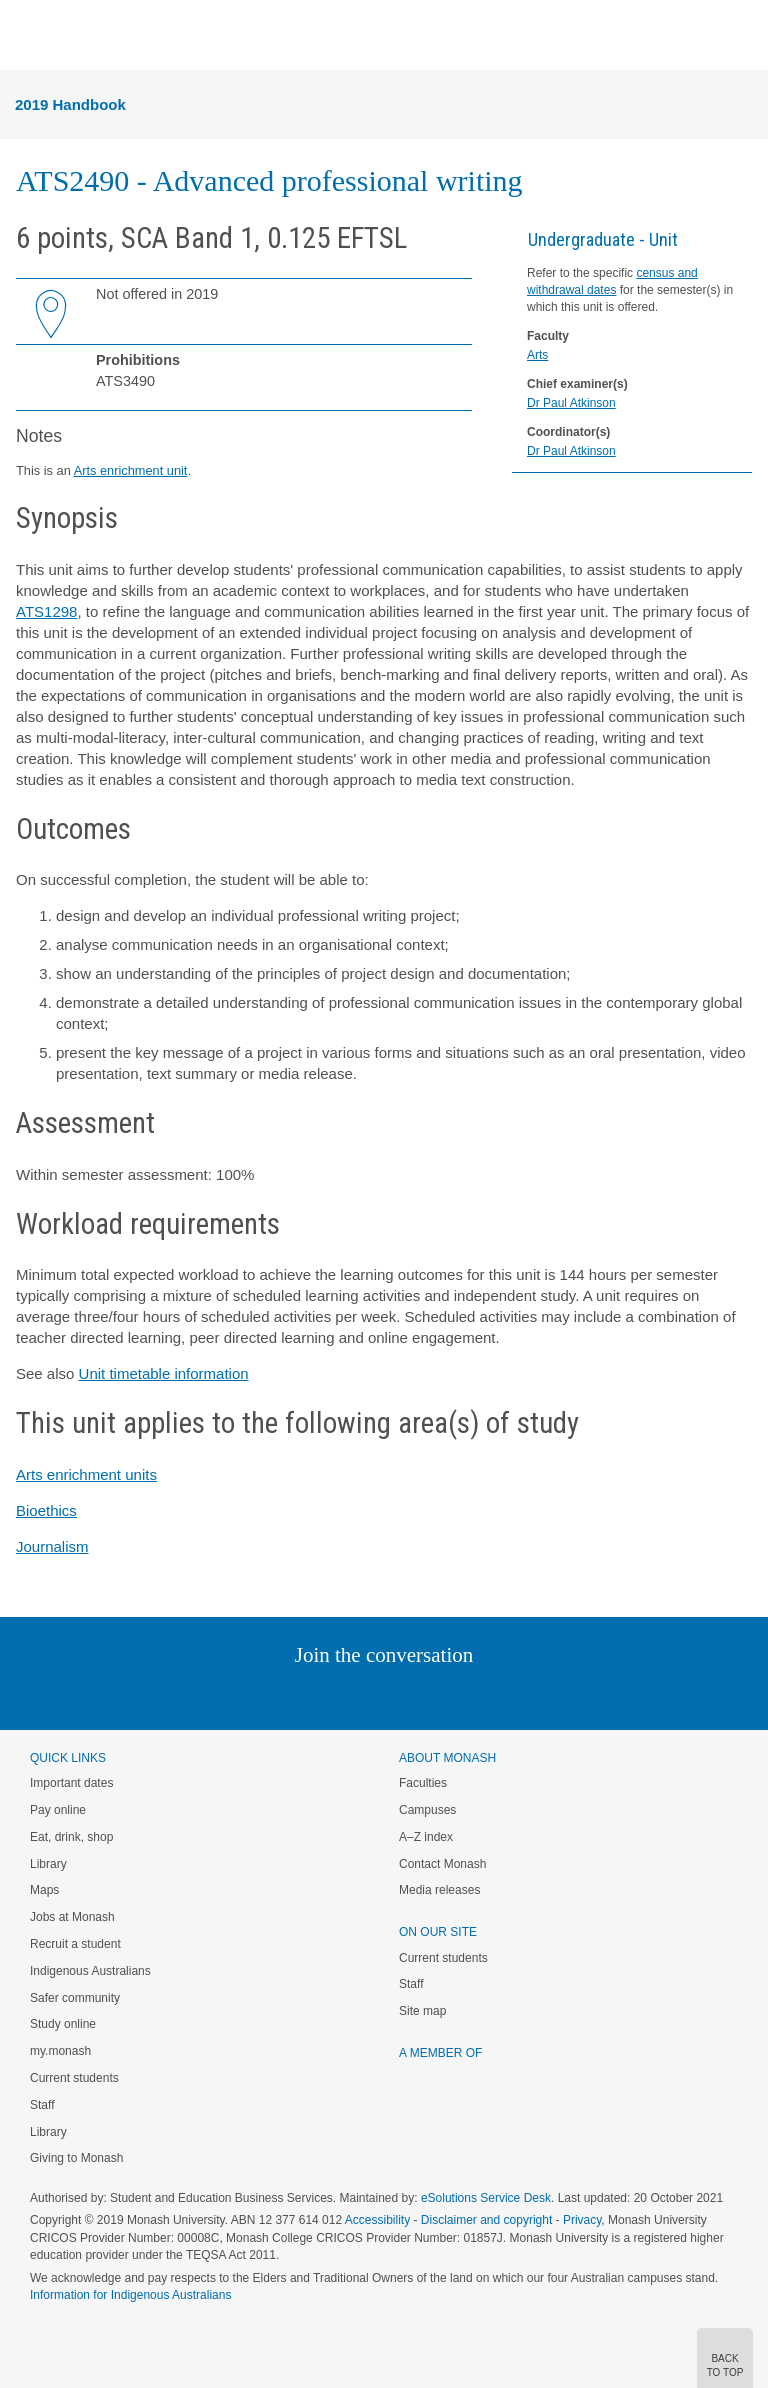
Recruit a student (75, 1944)
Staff (42, 2105)
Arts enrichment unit (131, 470)
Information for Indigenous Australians (130, 2295)
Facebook (363, 1695)
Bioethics (46, 1510)
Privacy (582, 2220)
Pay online (58, 1810)
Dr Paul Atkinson (571, 403)
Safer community (75, 1998)
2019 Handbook (70, 104)
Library (48, 1864)
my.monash (60, 2051)
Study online (63, 2024)
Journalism (52, 1546)
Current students (74, 2078)
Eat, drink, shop (71, 1837)
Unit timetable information (164, 1373)
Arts (537, 355)
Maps (44, 1890)
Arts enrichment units (86, 1474)
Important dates (71, 1783)
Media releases (439, 1890)
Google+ (399, 1695)
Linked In (283, 1695)
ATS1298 (46, 611)
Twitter (326, 1695)
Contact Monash (442, 1864)
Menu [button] (26, 36)
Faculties (423, 1783)
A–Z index (426, 1837)
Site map (422, 2011)
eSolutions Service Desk (486, 2198)
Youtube (479, 1695)
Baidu (523, 1695)
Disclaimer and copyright (486, 2220)
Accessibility (377, 2220)
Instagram (242, 1695)
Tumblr (439, 1695)
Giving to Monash (76, 2158)
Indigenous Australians (90, 1971)
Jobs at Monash (72, 1917)
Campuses (427, 1810)
